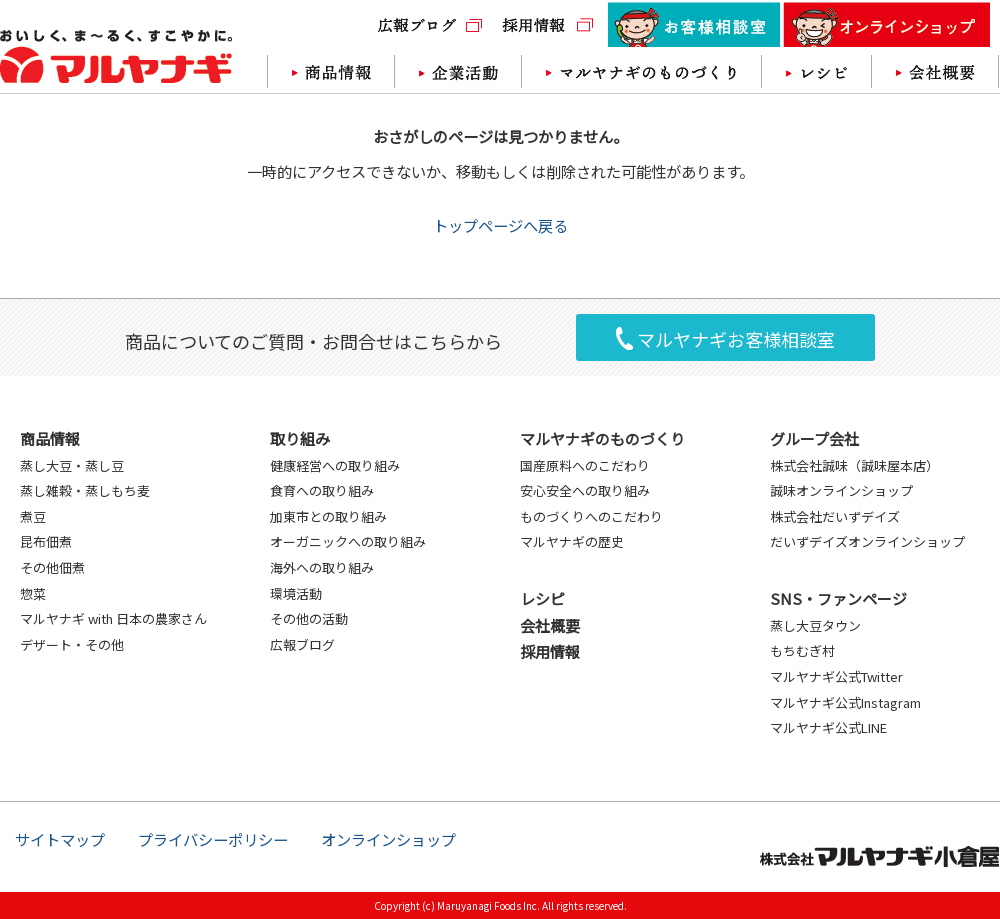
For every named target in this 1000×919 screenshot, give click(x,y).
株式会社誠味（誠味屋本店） (854, 465)
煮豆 (33, 516)
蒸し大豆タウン (815, 625)
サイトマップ (60, 839)
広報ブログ (302, 644)
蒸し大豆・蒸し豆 (72, 465)
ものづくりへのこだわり (591, 516)
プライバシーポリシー (213, 839)
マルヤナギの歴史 (572, 541)
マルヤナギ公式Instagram (845, 702)
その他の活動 (309, 618)
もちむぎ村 (802, 650)
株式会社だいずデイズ (835, 516)
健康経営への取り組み (335, 465)
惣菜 (33, 593)
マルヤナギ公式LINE (828, 727)
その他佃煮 (52, 567)
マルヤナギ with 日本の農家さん (113, 618)
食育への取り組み (322, 490)
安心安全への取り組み (585, 490)
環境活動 (296, 593)
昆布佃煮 (46, 541)
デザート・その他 (72, 644)
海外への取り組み (322, 567)
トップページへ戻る (500, 225)
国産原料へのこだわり (585, 465)
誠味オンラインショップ (841, 490)
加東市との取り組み (328, 516)
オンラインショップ (388, 839)
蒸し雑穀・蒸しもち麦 (85, 490)
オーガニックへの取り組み (348, 541)
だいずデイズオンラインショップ (867, 541)
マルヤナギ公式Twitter (836, 676)
